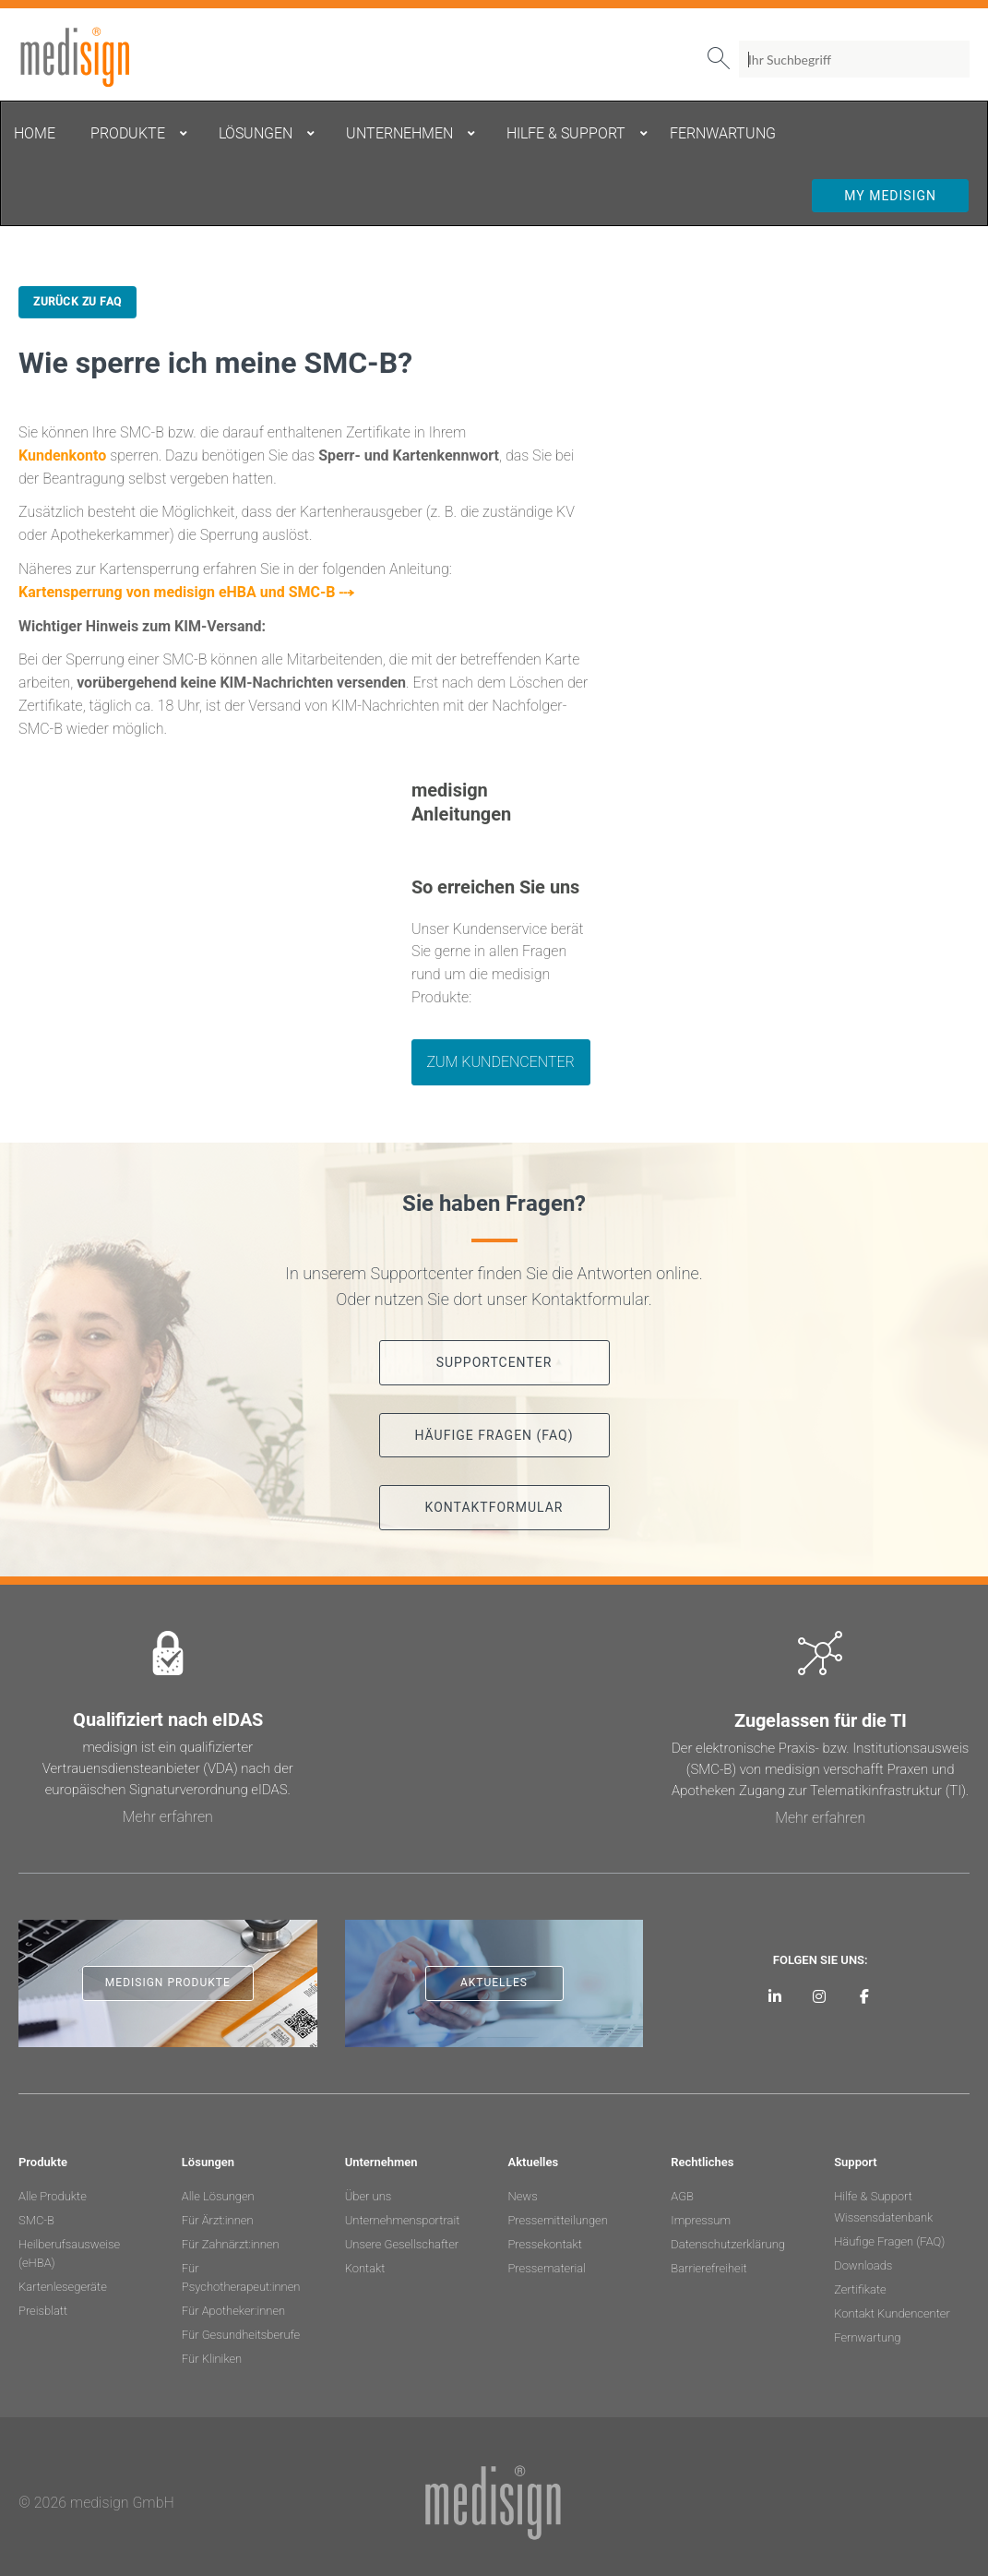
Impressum (701, 2220)
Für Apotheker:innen (233, 2311)
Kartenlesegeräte (62, 2287)
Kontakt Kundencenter (892, 2313)
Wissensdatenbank (883, 2217)
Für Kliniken (212, 2359)
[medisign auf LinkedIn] (774, 1996)
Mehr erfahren (168, 1817)
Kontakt (365, 2268)
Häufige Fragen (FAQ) (889, 2241)
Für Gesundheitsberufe (241, 2335)
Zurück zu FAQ (77, 301)
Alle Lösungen (218, 2196)
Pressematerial (546, 2268)
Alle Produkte (52, 2196)
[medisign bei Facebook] (864, 1996)
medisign (95, 57)
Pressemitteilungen (557, 2220)
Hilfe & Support (873, 2196)
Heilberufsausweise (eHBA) (69, 2253)
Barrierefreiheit (708, 2268)
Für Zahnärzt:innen (231, 2244)
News (522, 2196)
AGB (682, 2196)
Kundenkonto (62, 455)
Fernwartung (867, 2337)
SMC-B (36, 2220)
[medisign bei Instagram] (819, 1996)
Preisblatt (42, 2311)
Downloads (863, 2265)
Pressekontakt (544, 2244)
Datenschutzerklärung (728, 2244)
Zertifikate (860, 2289)
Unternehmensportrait (402, 2220)
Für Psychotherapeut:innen (241, 2277)
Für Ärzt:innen (218, 2220)
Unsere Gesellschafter (402, 2244)
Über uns (368, 2196)
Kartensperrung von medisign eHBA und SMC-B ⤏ (186, 592)
